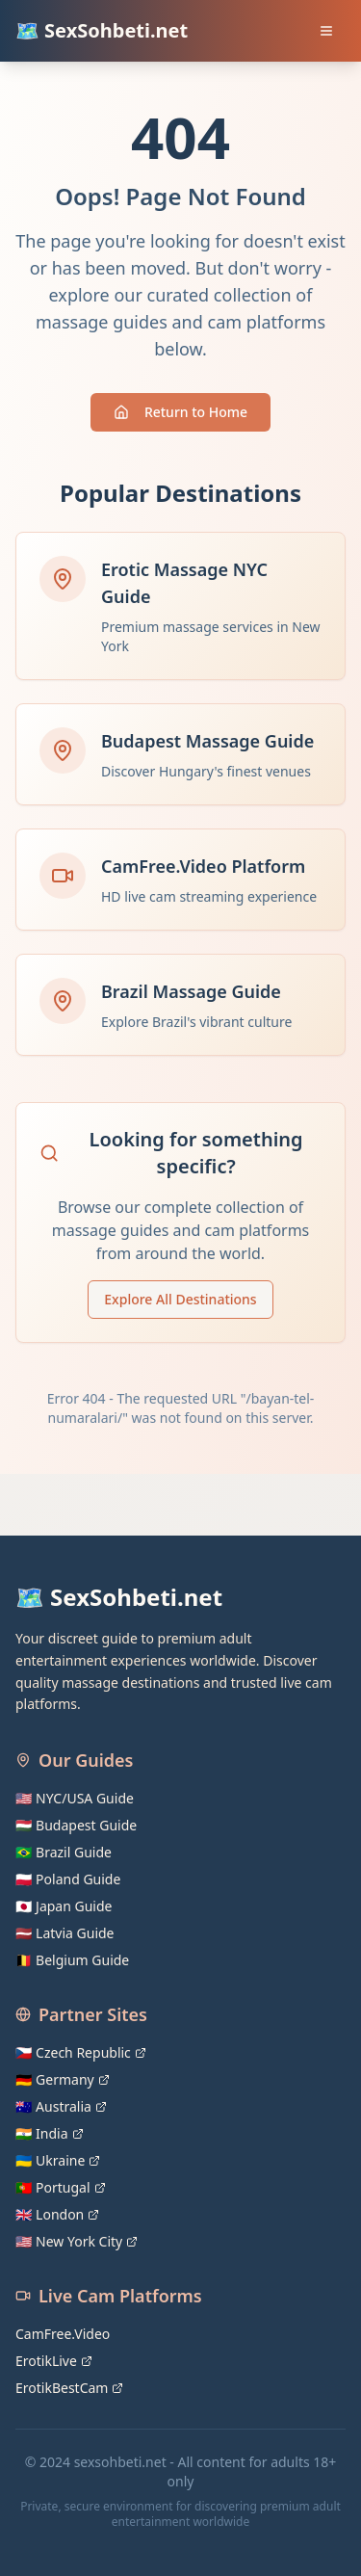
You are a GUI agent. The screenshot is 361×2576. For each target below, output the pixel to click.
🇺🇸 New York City (76, 2241)
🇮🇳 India (49, 2133)
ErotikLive (53, 2361)
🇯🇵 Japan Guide (63, 1906)
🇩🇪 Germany (62, 2079)
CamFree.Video (62, 2334)
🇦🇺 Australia (61, 2106)
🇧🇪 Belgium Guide (72, 1960)
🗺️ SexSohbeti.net (101, 30)
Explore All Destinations (180, 1299)
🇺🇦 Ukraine (57, 2160)
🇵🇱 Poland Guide (67, 1879)
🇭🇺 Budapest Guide (76, 1825)
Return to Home (180, 412)
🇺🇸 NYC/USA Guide (74, 1798)
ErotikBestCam (69, 2388)
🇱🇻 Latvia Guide (65, 1933)
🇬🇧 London (57, 2214)
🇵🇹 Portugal (60, 2187)
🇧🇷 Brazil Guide (63, 1852)
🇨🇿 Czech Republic (80, 2052)
